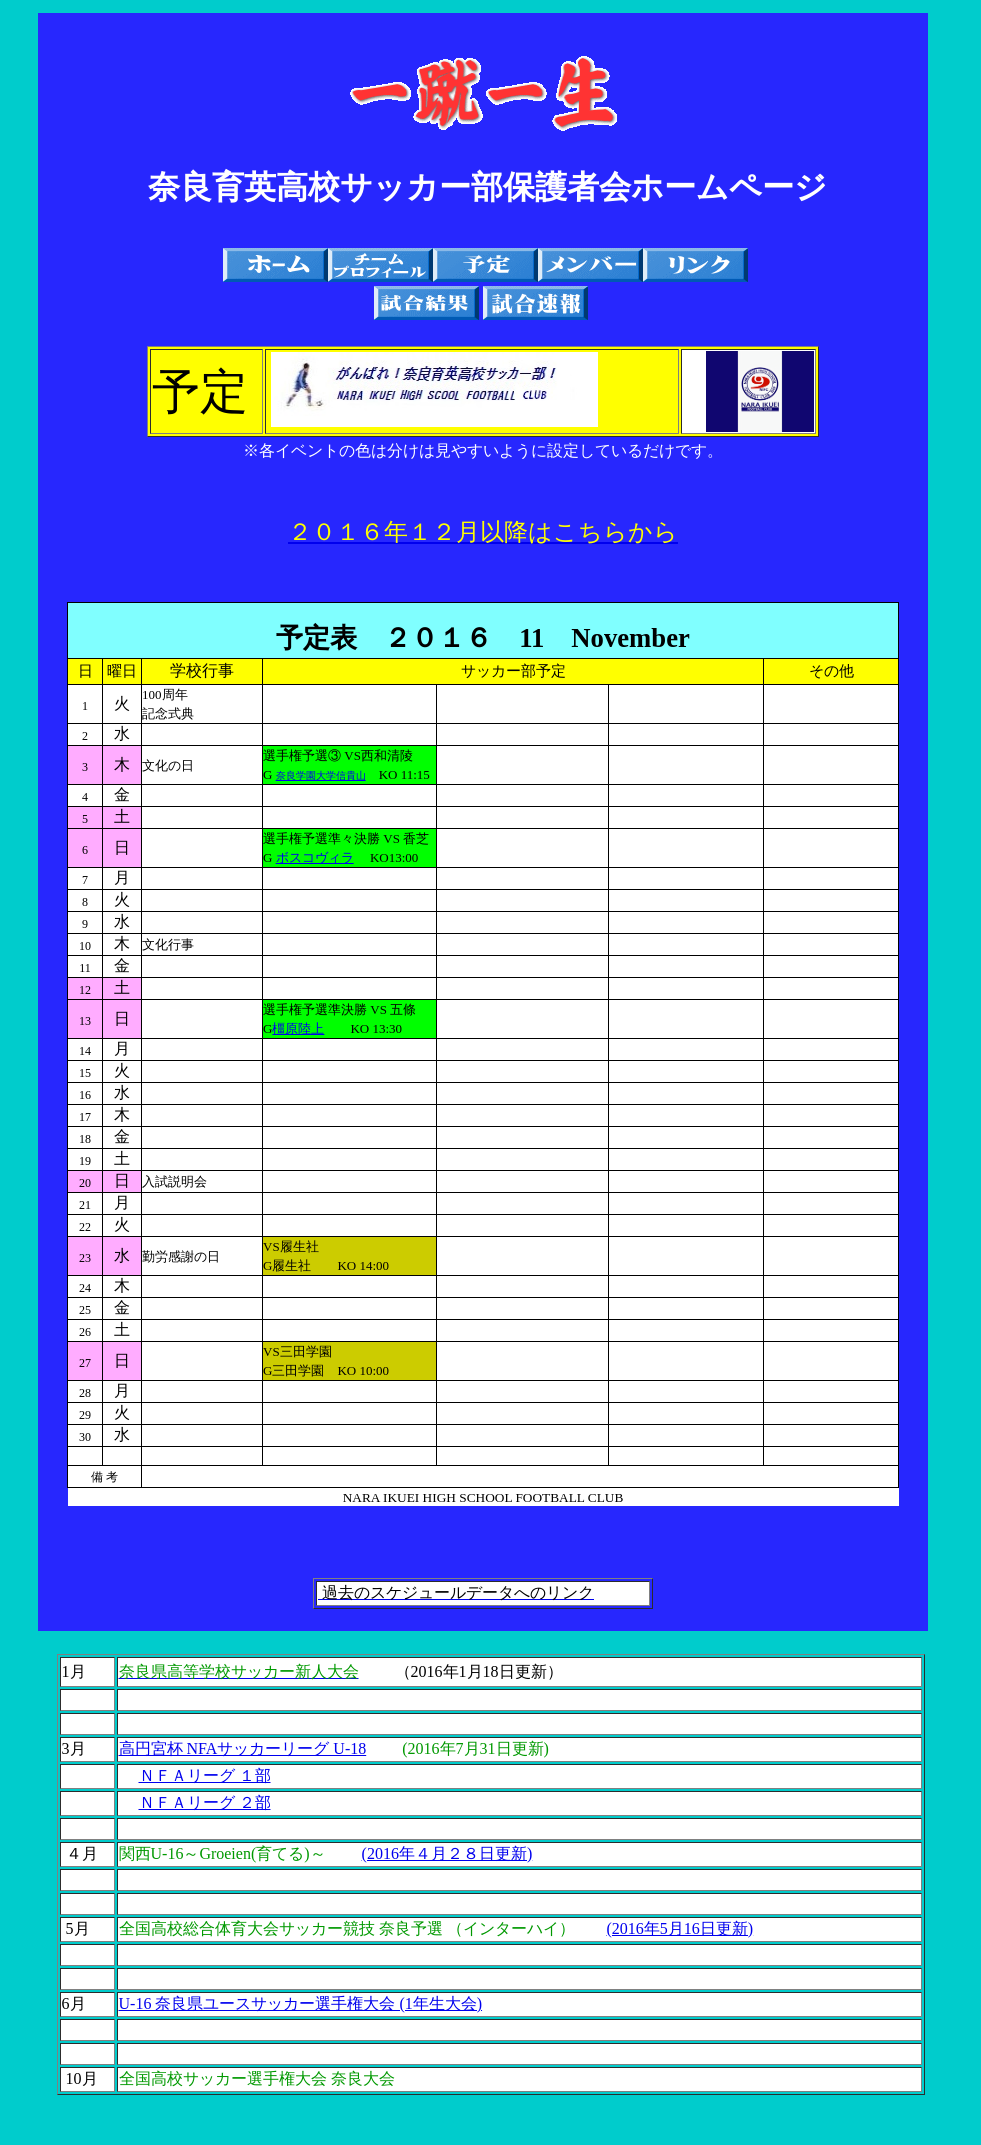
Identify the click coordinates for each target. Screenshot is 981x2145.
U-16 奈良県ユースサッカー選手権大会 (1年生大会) (301, 2003)
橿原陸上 (298, 1028)
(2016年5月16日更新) (680, 1928)
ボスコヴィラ (315, 857)
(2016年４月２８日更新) (447, 1853)
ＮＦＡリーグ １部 (205, 1775)
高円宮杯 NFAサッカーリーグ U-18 (243, 1748)
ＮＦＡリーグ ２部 (205, 1802)
